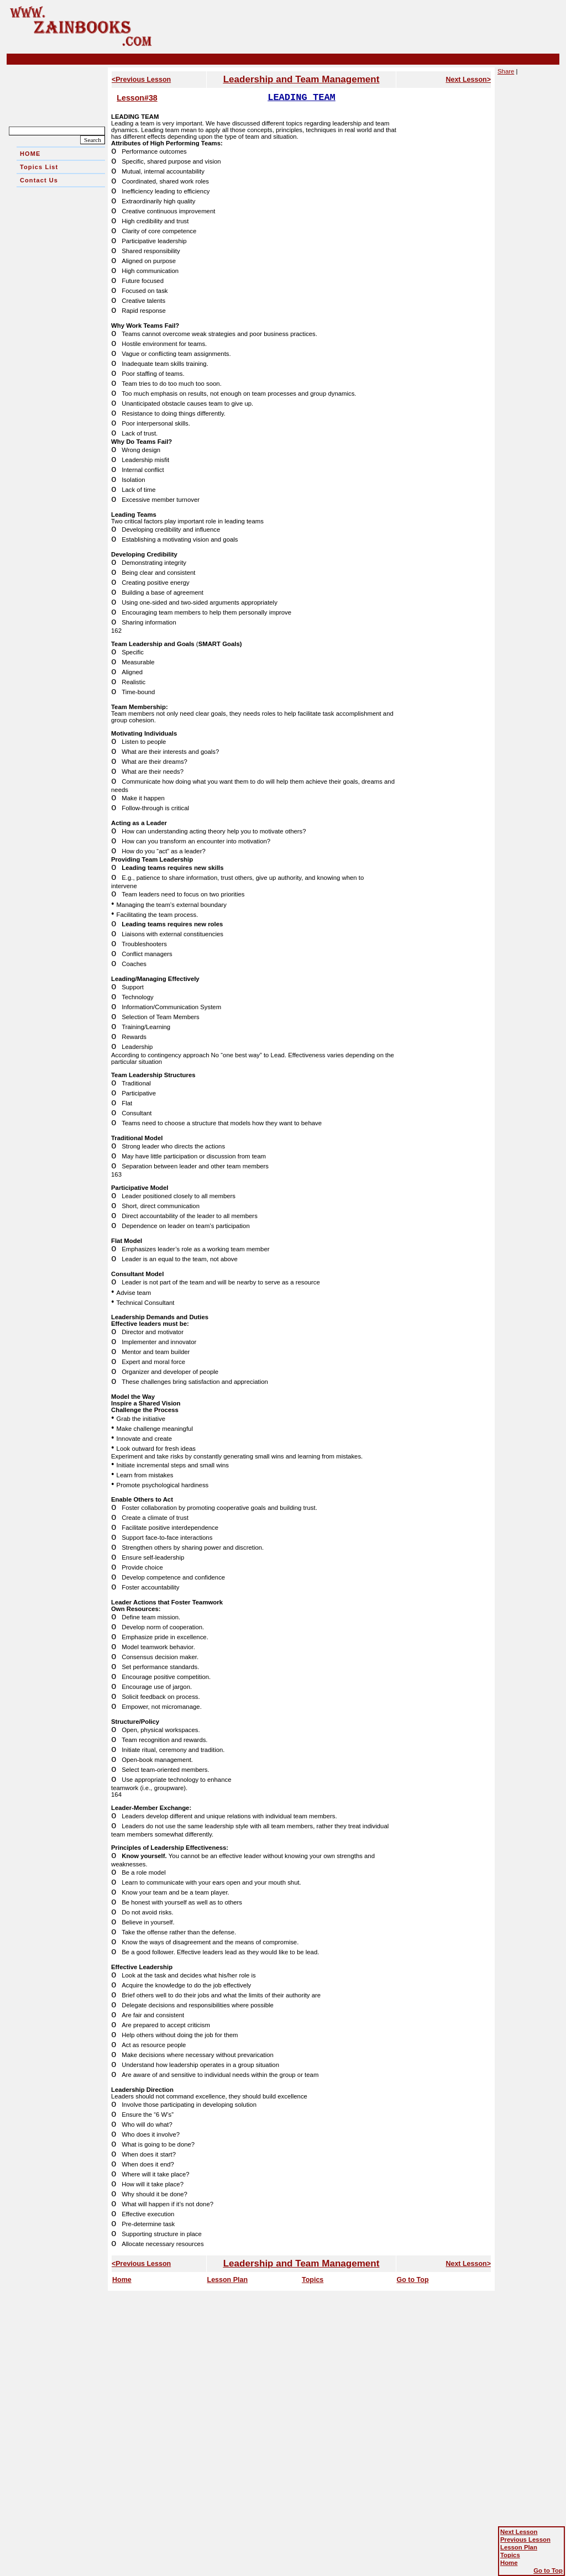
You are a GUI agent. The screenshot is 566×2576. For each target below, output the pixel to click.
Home (122, 2280)
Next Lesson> (468, 79)
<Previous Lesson (141, 79)
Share (505, 71)
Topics (312, 2280)
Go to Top (413, 2280)
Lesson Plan (227, 2280)
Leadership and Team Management (301, 79)
